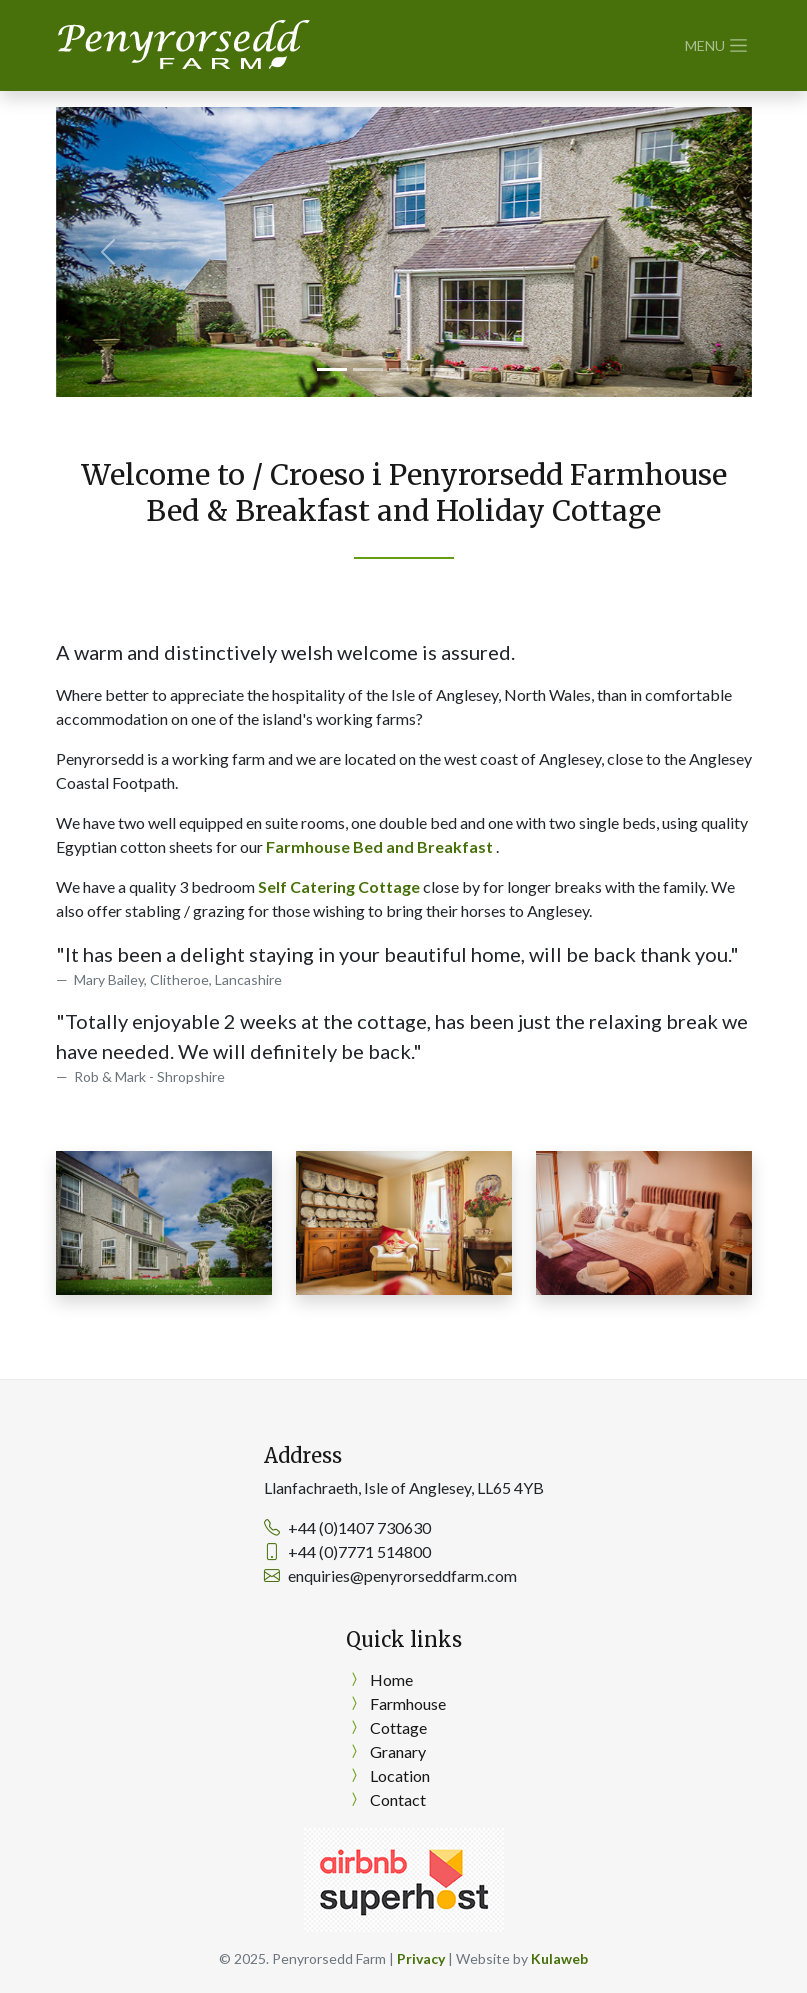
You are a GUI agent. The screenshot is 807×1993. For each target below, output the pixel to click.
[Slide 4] (440, 369)
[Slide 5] (476, 369)
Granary (398, 1751)
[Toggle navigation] (718, 45)
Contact (398, 1799)
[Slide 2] (368, 369)
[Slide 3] (404, 369)
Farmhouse (408, 1703)
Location (400, 1775)
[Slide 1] (332, 369)
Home (391, 1679)
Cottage (398, 1727)
